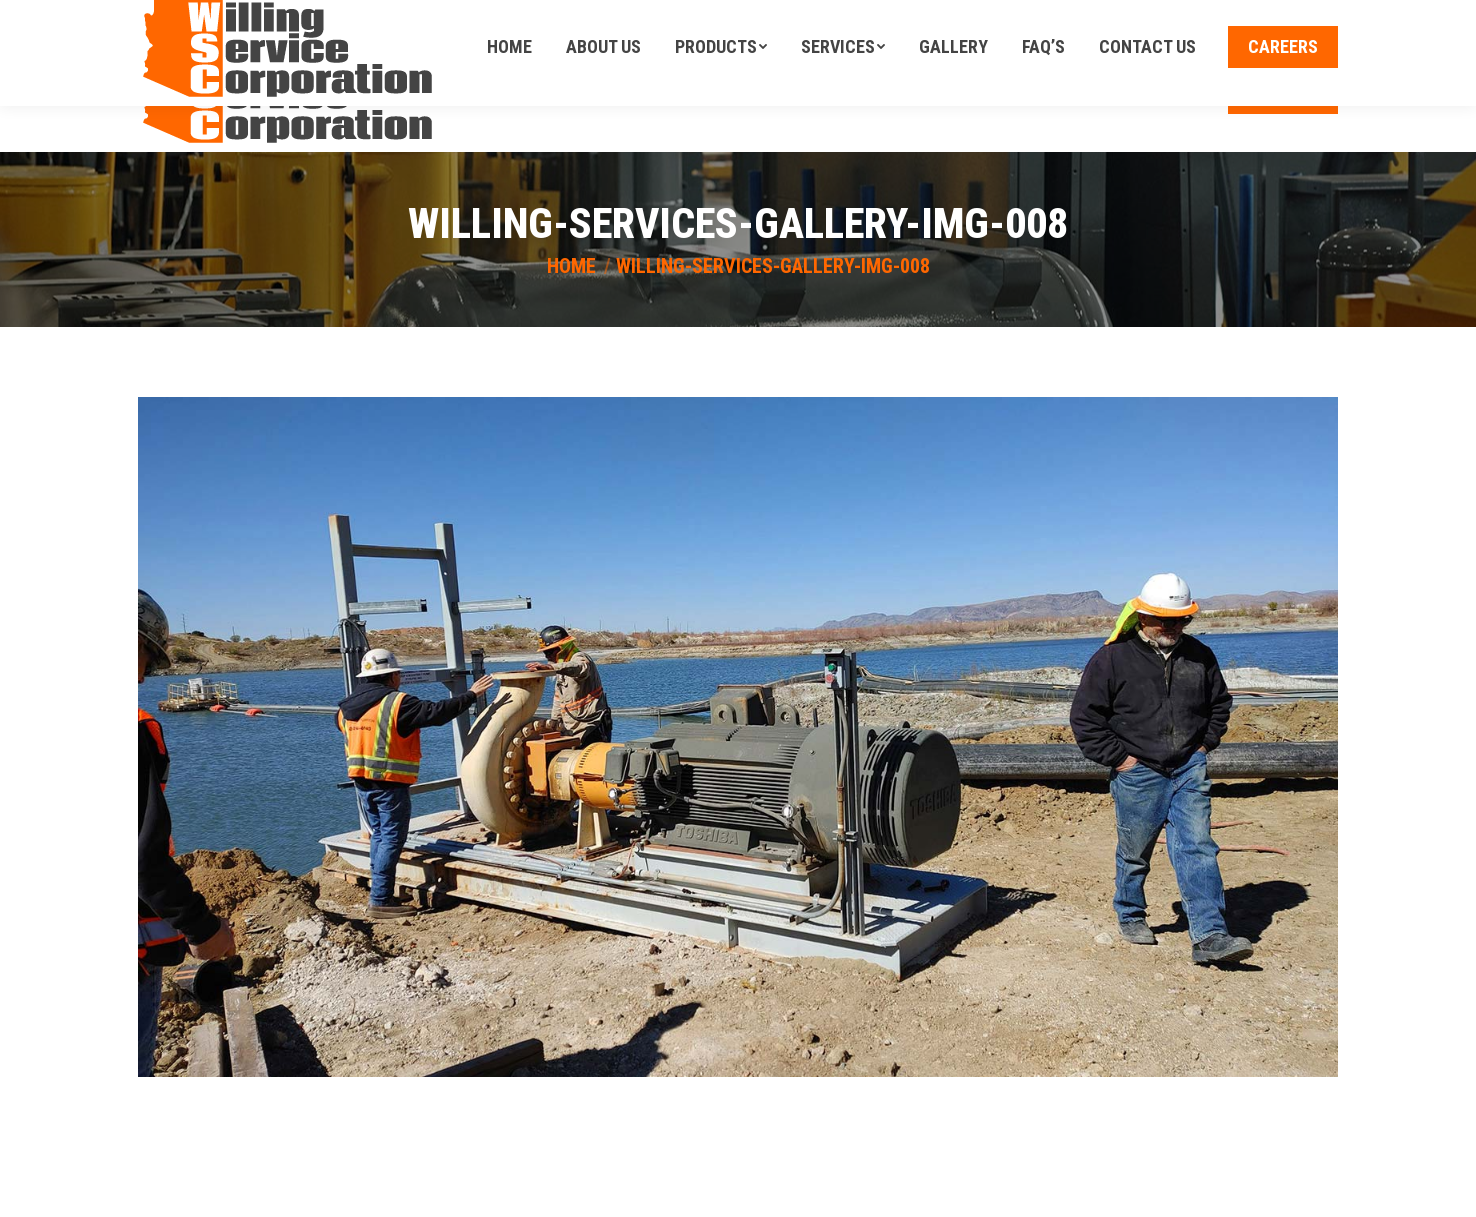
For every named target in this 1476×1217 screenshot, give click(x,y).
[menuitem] (509, 93)
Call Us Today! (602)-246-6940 (1240, 17)
